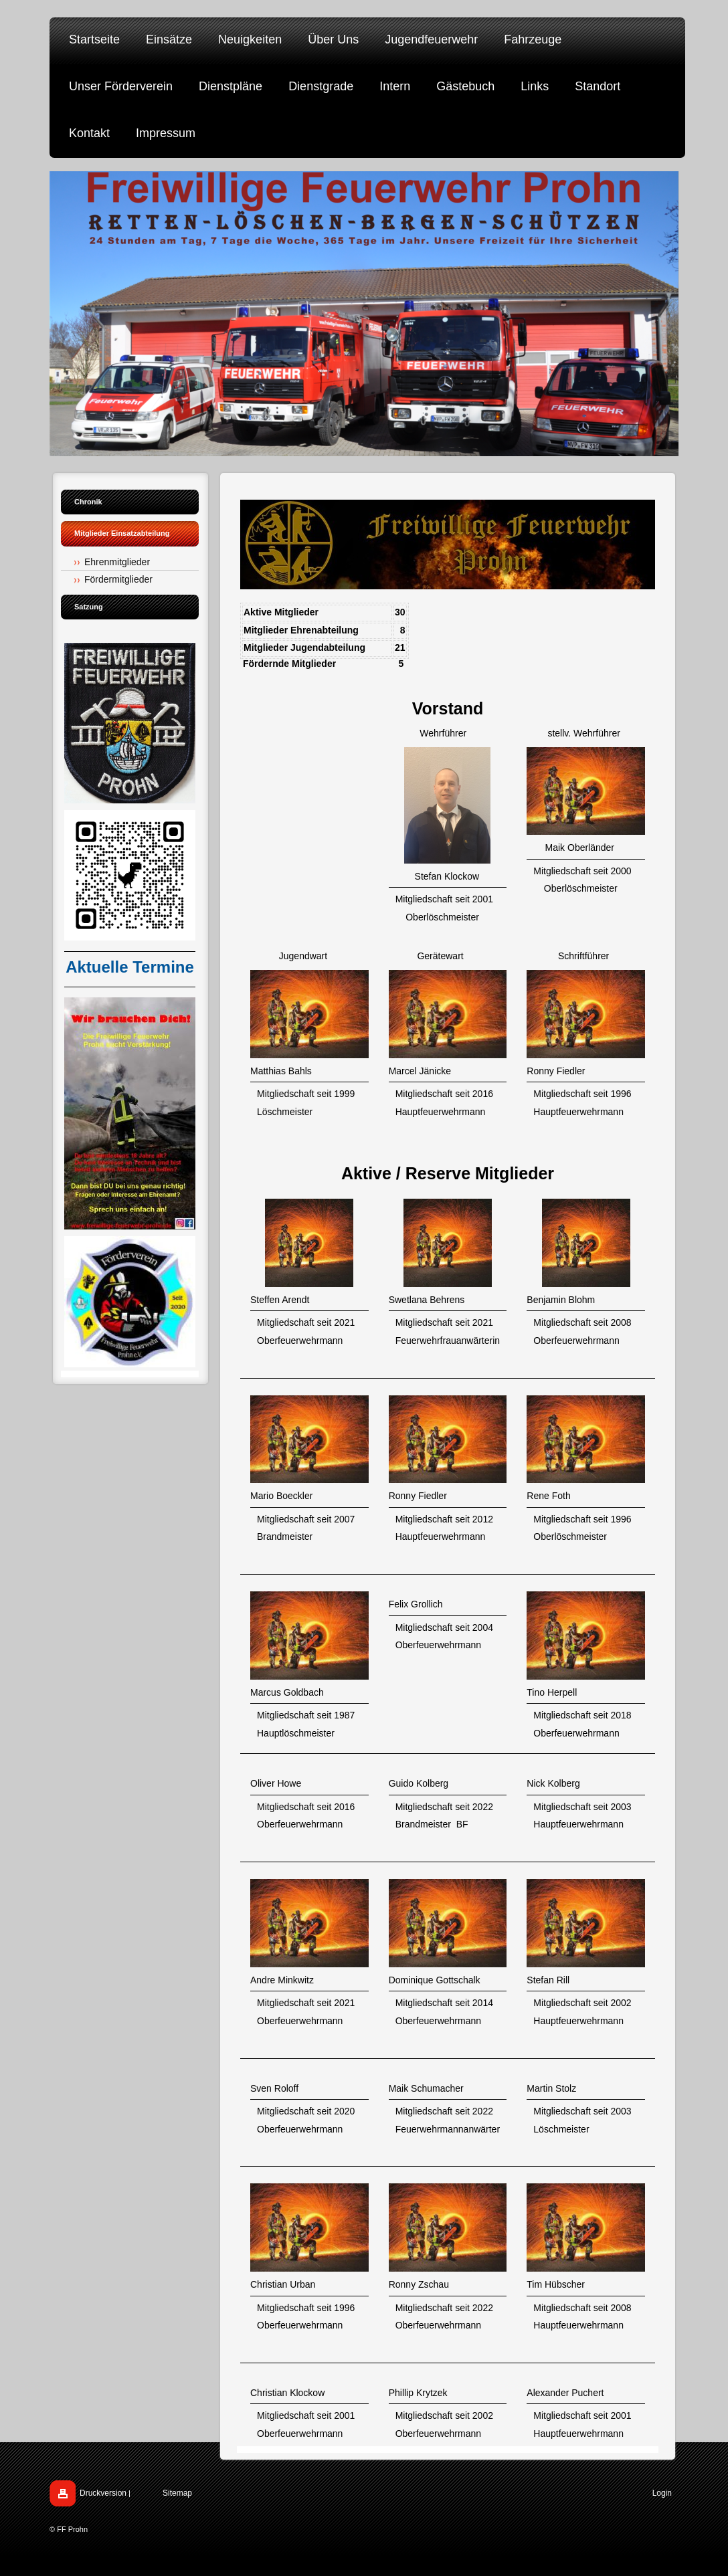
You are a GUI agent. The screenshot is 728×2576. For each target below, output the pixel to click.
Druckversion (103, 2493)
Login (662, 2493)
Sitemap (177, 2493)
